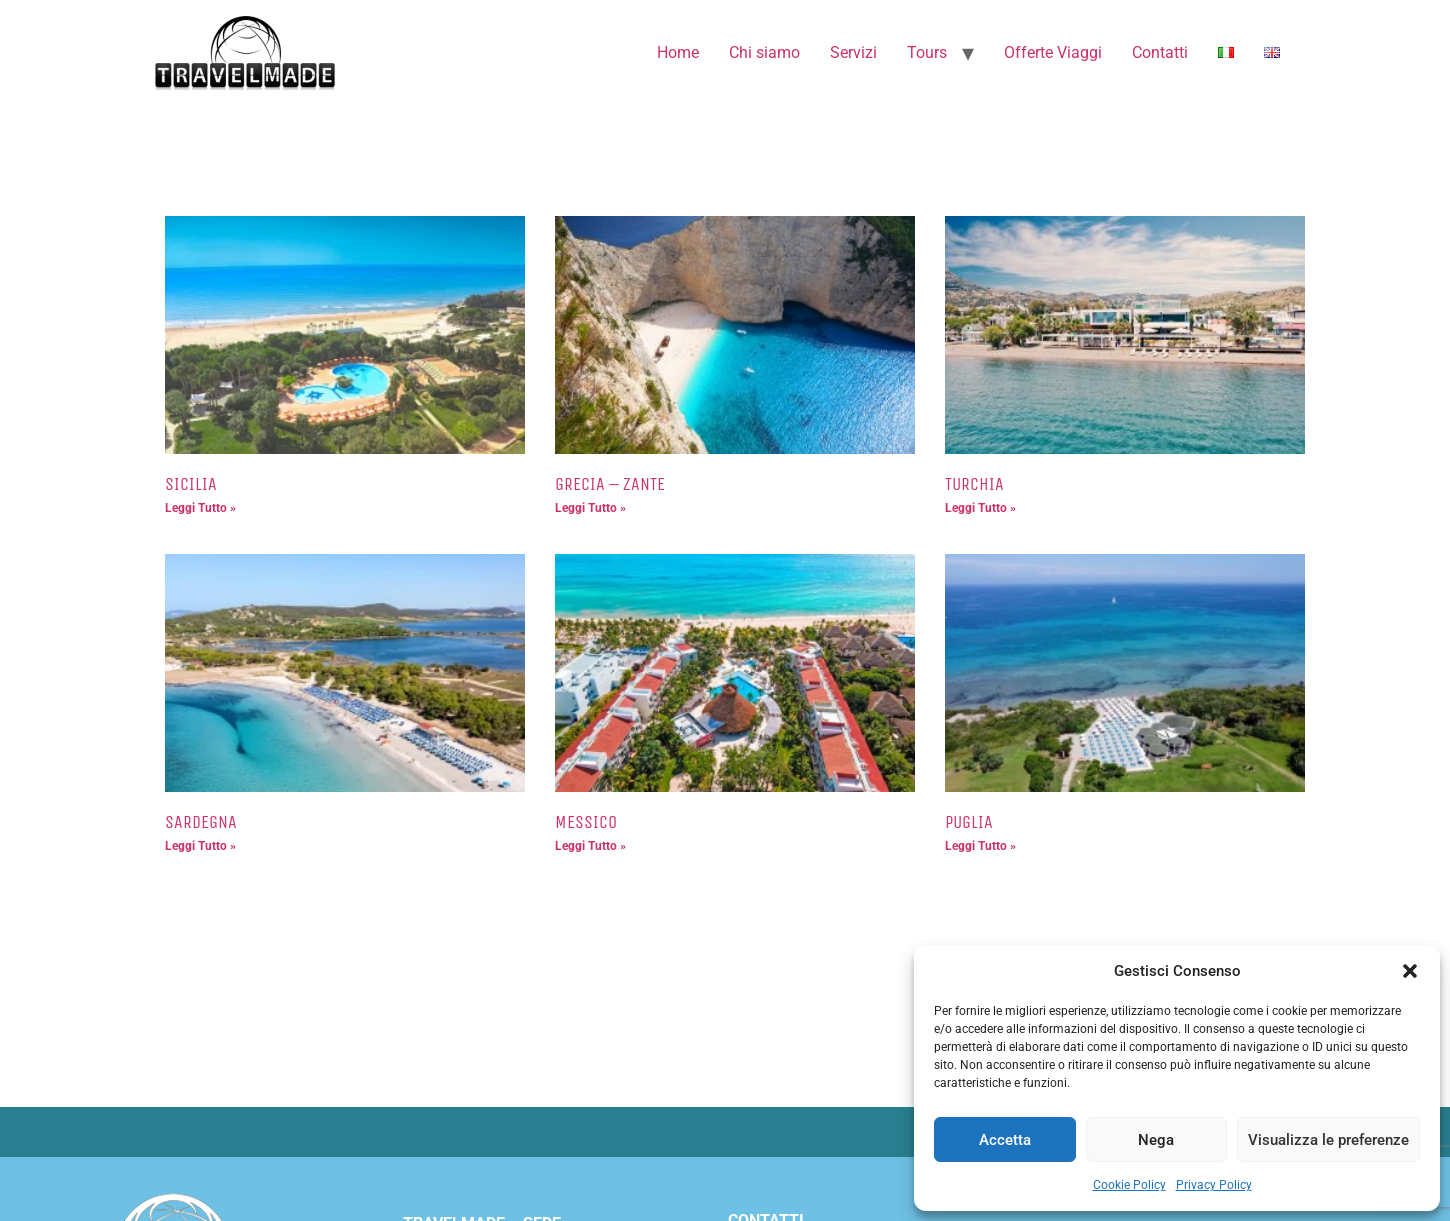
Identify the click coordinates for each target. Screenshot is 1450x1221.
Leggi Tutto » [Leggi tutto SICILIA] (200, 508)
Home (678, 52)
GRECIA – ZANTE (610, 484)
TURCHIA (974, 484)
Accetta (1005, 1140)
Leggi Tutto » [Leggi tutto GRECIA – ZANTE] (590, 508)
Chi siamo (764, 52)
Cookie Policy (1129, 1185)
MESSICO (586, 822)
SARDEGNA (201, 822)
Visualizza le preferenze (1328, 1140)
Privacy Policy (1214, 1185)
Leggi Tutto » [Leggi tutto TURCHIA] (980, 508)
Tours (927, 52)
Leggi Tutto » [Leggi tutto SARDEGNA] (200, 846)
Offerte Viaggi (1053, 52)
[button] (1410, 971)
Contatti (1160, 52)
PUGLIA (969, 822)
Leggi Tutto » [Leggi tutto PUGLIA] (980, 846)
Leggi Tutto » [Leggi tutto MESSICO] (590, 846)
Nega (1156, 1140)
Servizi (853, 52)
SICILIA (191, 484)
